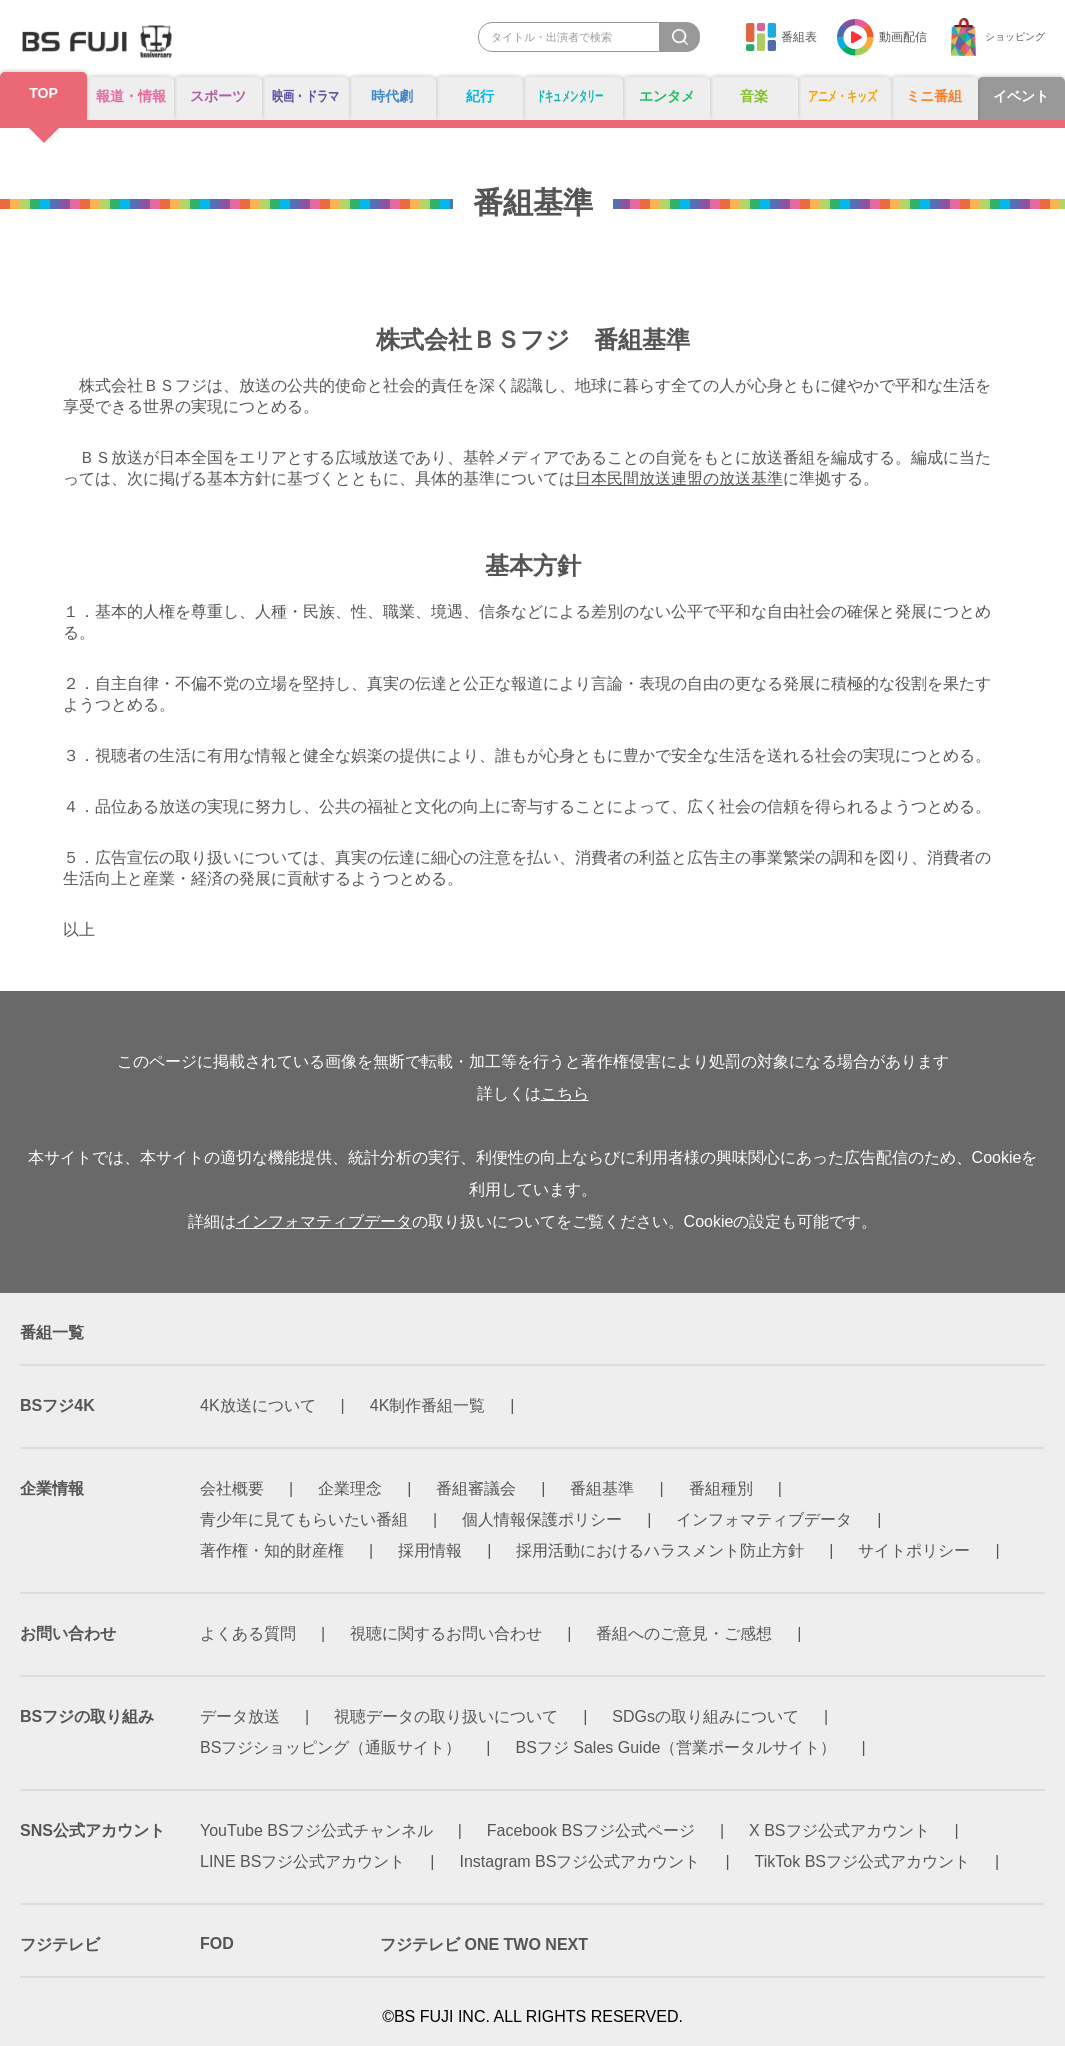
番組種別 (721, 1488)
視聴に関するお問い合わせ (446, 1633)
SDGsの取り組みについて (705, 1716)
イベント (1022, 96)
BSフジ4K (57, 1405)
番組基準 (602, 1488)
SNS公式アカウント (92, 1830)
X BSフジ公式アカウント (839, 1830)
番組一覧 (52, 1332)
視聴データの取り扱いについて (446, 1716)
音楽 (751, 96)
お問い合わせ (68, 1633)
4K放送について (258, 1405)
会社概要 (232, 1488)
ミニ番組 (937, 96)
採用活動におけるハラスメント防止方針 (660, 1550)
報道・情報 (128, 96)
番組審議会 (476, 1488)
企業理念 (350, 1488)
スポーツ (214, 96)
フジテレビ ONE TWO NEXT (484, 1944)
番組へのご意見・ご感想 (684, 1633)
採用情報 (430, 1550)
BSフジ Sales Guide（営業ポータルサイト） (676, 1747)
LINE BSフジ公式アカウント (302, 1861)
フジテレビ (60, 1944)
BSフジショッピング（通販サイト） (330, 1747)
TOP (42, 93)
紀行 (481, 96)
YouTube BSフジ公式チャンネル (316, 1830)
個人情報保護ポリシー (542, 1519)
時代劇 (395, 96)
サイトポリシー (914, 1550)
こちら (565, 1093)
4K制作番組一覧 (428, 1405)
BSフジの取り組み (87, 1716)
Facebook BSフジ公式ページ (591, 1830)
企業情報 (52, 1488)
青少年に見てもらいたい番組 (304, 1519)
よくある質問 (248, 1633)
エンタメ (666, 96)
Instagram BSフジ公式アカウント (580, 1861)
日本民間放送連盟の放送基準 (679, 478)
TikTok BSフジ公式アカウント (862, 1861)
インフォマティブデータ (324, 1221)
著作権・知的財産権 (272, 1550)
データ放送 (240, 1716)
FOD (217, 1943)
